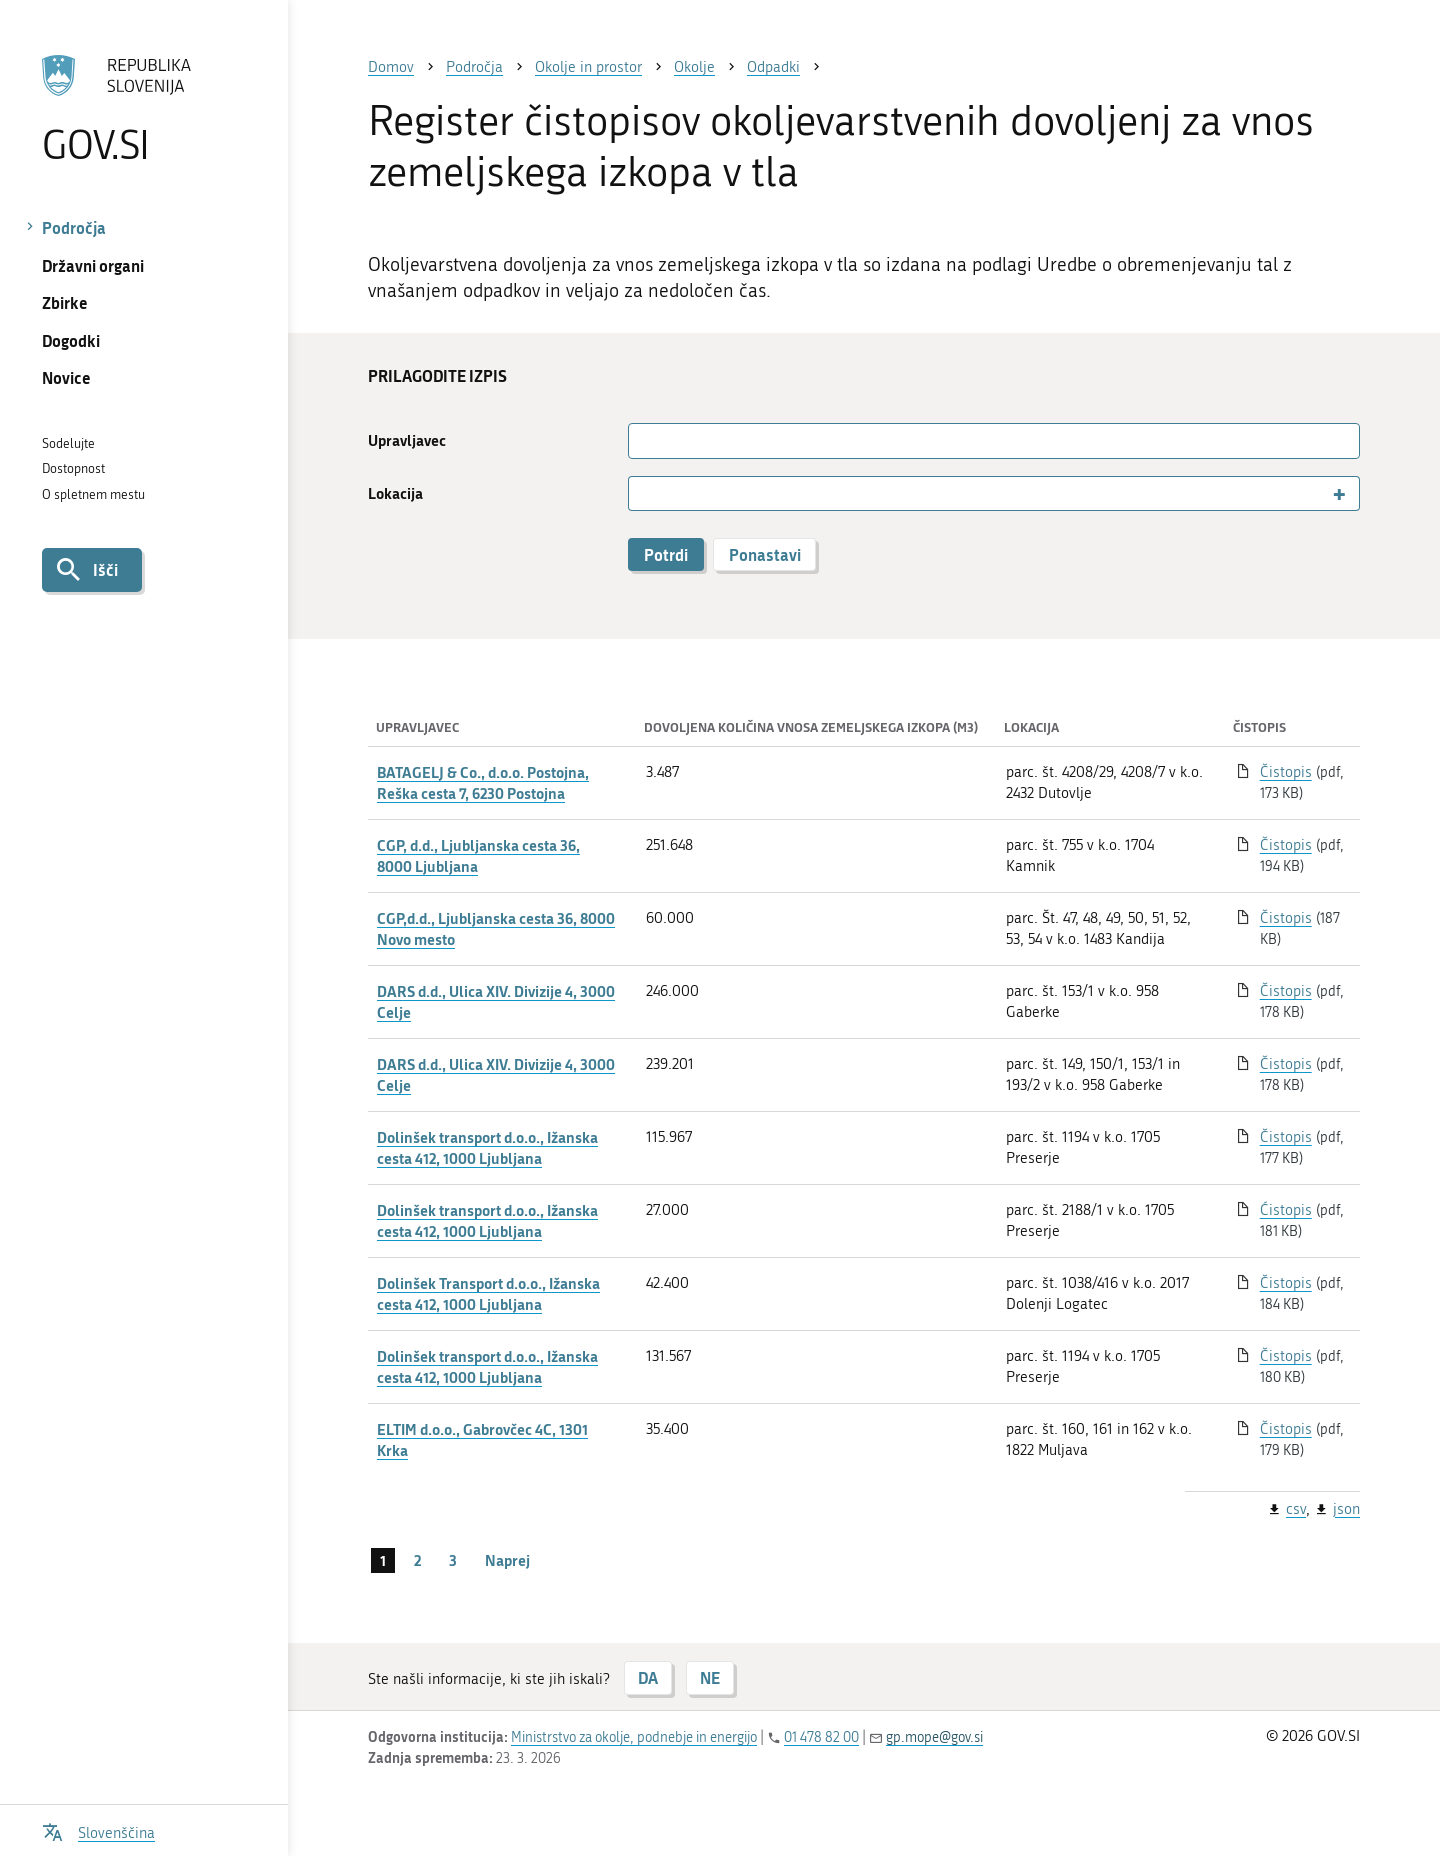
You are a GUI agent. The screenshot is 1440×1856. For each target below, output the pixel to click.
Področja (74, 227)
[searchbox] (642, 494)
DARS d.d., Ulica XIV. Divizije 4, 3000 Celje (496, 1001)
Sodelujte (68, 443)
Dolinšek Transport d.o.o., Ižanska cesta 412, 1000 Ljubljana (488, 1293)
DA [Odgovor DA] (648, 1677)
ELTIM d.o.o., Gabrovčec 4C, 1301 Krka (482, 1439)
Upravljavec (407, 440)
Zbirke (65, 302)
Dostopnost (73, 468)
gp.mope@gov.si (934, 1737)
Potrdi (666, 554)
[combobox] (994, 493)
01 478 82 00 (821, 1737)
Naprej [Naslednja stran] (507, 1560)
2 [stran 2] (417, 1560)
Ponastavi (765, 554)
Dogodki (71, 340)
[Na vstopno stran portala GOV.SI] (143, 109)
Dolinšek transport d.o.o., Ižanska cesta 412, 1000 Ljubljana (487, 1147)
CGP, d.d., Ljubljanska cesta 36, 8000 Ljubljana (478, 855)
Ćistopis (1286, 1210)
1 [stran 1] (383, 1560)
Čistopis (1286, 772)
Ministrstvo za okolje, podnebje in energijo (634, 1737)
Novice (66, 377)
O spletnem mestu (93, 494)
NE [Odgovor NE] (710, 1677)
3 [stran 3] (453, 1560)
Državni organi (93, 265)
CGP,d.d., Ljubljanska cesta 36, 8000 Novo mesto (496, 928)
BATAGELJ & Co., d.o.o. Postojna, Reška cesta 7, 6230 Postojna (483, 782)
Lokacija (395, 493)
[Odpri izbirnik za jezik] (98, 1830)
